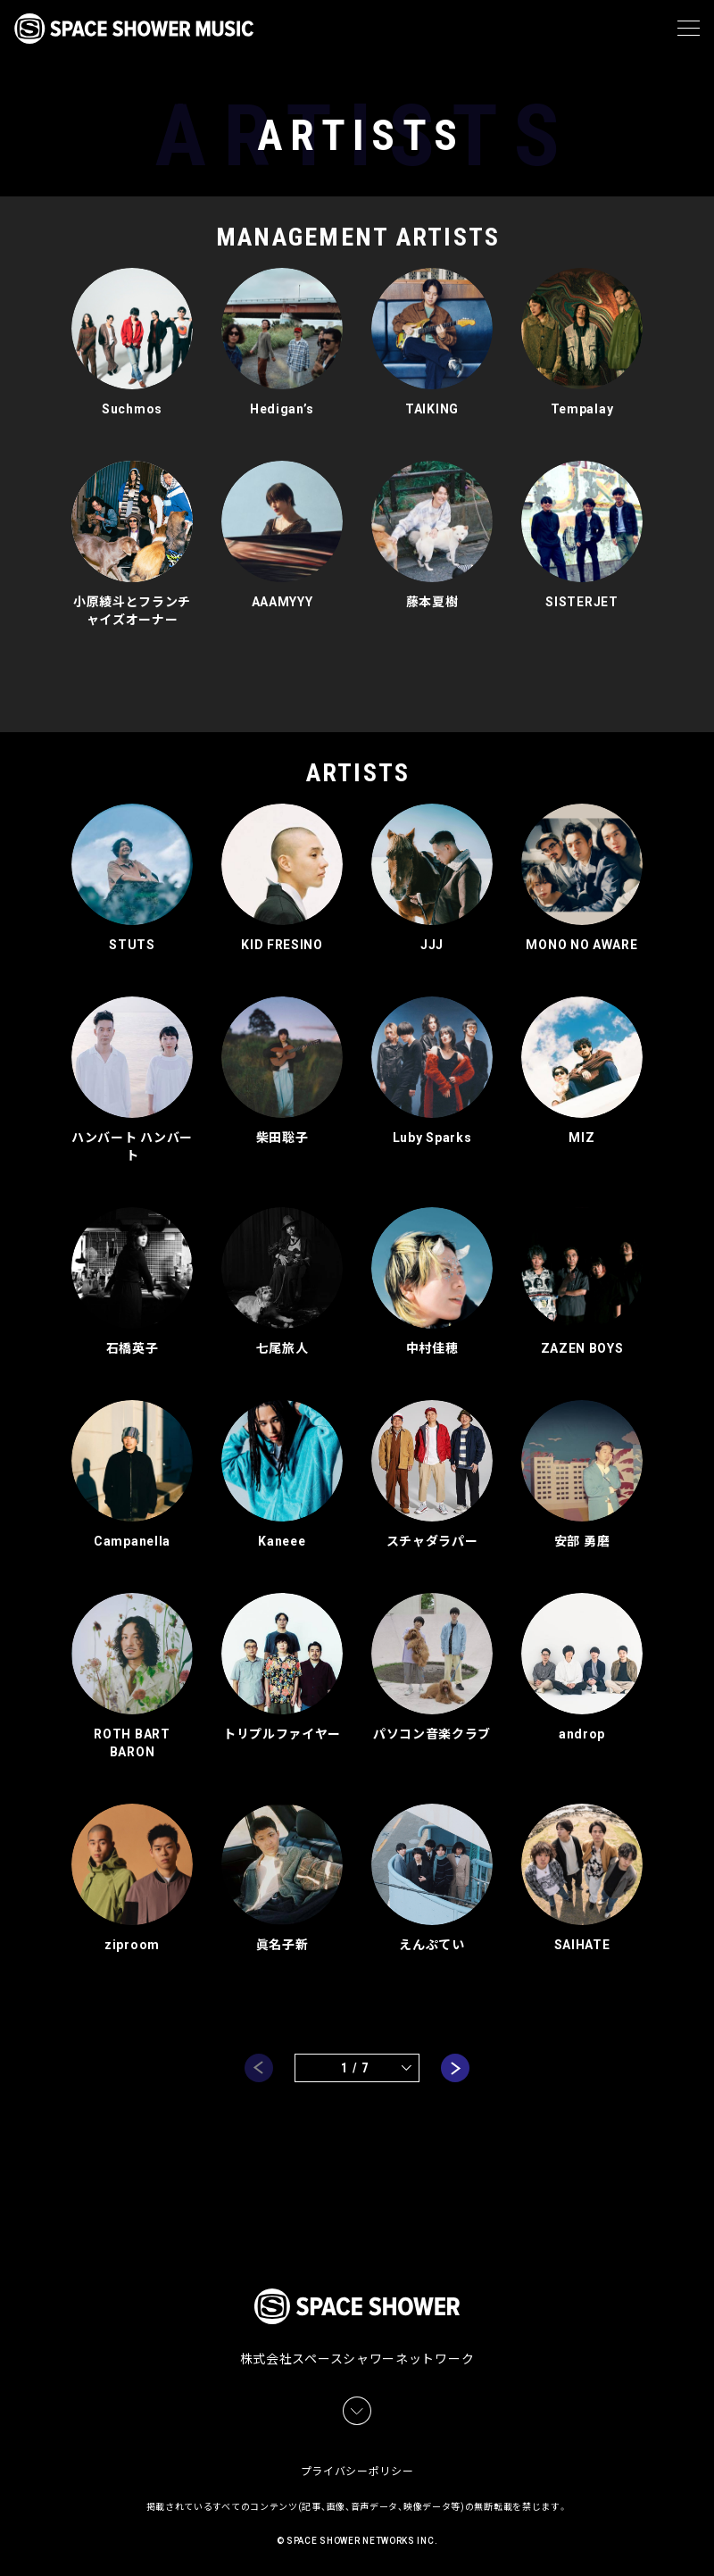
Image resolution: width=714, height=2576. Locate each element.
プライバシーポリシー (357, 2469)
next (455, 2068)
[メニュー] (688, 29)
